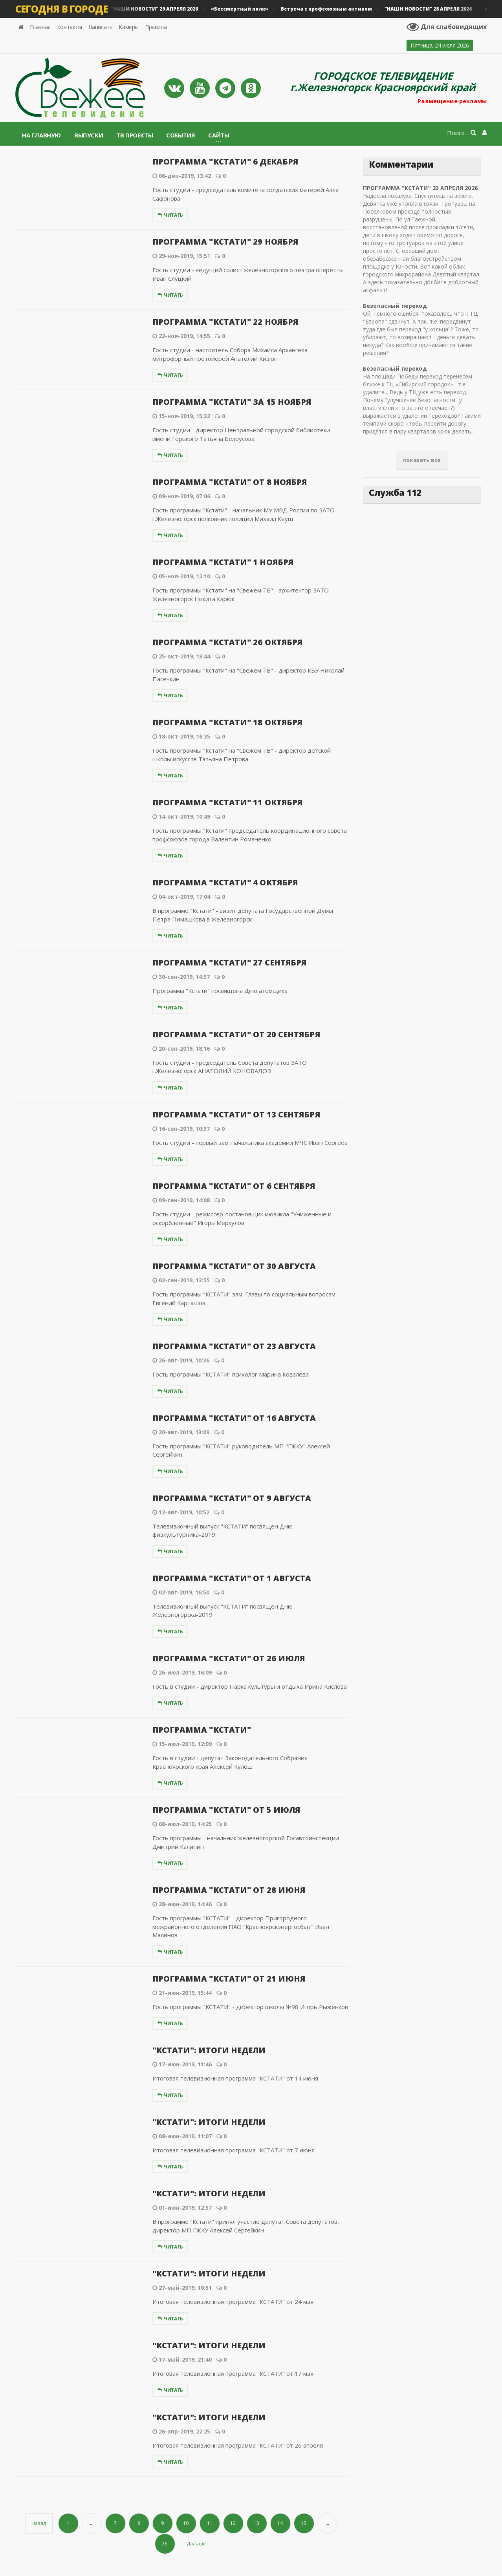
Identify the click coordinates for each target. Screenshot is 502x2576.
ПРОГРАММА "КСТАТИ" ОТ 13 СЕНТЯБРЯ (233, 1114)
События (180, 135)
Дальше (196, 2543)
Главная (40, 27)
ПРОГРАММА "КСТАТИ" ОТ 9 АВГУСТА (229, 1498)
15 (304, 2523)
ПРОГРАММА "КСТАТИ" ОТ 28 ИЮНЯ (226, 1890)
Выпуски (88, 135)
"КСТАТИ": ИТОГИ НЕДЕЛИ (207, 2050)
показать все (422, 460)
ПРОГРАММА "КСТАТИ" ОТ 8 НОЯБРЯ (226, 482)
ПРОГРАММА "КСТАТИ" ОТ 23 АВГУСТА (231, 1346)
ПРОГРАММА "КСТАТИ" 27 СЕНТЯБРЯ (226, 962)
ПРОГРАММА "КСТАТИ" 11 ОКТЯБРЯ (224, 802)
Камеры (129, 27)
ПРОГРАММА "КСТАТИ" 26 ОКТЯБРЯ (224, 642)
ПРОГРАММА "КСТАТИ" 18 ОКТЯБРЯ (224, 722)
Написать (100, 27)
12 (233, 2523)
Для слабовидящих (448, 26)
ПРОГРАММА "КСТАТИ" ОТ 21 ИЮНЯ (226, 1978)
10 (186, 2523)
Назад (39, 2523)
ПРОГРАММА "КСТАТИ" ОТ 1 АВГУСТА (229, 1578)
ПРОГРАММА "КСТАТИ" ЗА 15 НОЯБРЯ (229, 402)
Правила (156, 27)
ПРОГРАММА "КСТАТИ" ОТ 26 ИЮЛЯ (225, 1658)
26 (165, 2543)
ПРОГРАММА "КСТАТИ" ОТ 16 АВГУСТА (231, 1418)
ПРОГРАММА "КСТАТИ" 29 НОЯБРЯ (222, 241)
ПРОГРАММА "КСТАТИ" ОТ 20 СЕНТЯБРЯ (233, 1034)
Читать (170, 215)
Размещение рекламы (449, 101)
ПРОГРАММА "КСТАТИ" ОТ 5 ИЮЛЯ (223, 1809)
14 (280, 2523)
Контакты (69, 27)
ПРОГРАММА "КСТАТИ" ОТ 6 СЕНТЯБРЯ (230, 1186)
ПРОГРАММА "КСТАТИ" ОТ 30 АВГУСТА (231, 1266)
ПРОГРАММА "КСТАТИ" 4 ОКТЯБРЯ (222, 882)
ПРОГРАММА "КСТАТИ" (200, 1729)
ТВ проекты (134, 135)
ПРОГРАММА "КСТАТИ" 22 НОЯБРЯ (222, 321)
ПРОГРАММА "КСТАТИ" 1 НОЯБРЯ (220, 562)
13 (257, 2523)
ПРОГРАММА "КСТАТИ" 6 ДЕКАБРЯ (222, 161)
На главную (41, 135)
